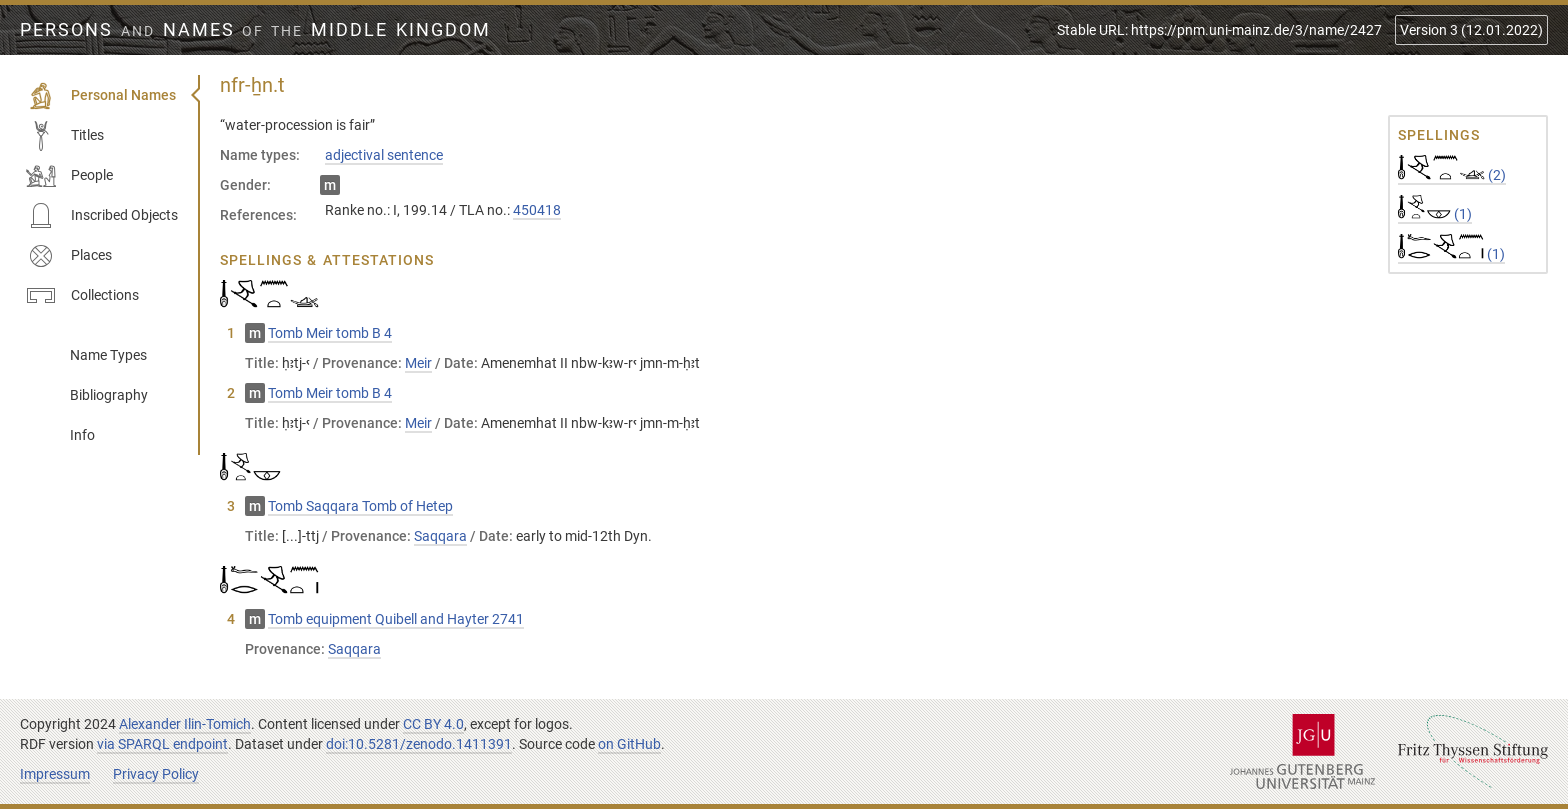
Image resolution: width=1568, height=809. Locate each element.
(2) (1452, 175)
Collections (82, 296)
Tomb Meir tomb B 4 (330, 333)
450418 (537, 210)
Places (69, 256)
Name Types (108, 355)
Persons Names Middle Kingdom (255, 30)
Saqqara (440, 536)
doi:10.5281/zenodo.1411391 (419, 744)
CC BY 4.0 (433, 724)
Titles (65, 136)
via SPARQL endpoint (162, 744)
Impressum (55, 774)
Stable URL (1219, 30)
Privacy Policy (156, 774)
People (69, 176)
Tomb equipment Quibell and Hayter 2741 (396, 619)
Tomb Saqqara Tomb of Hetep (360, 506)
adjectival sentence (384, 155)
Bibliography (109, 395)
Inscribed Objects (102, 216)
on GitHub (629, 744)
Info (82, 435)
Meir (418, 363)
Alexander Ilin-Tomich (185, 724)
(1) (1435, 214)
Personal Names (101, 96)
